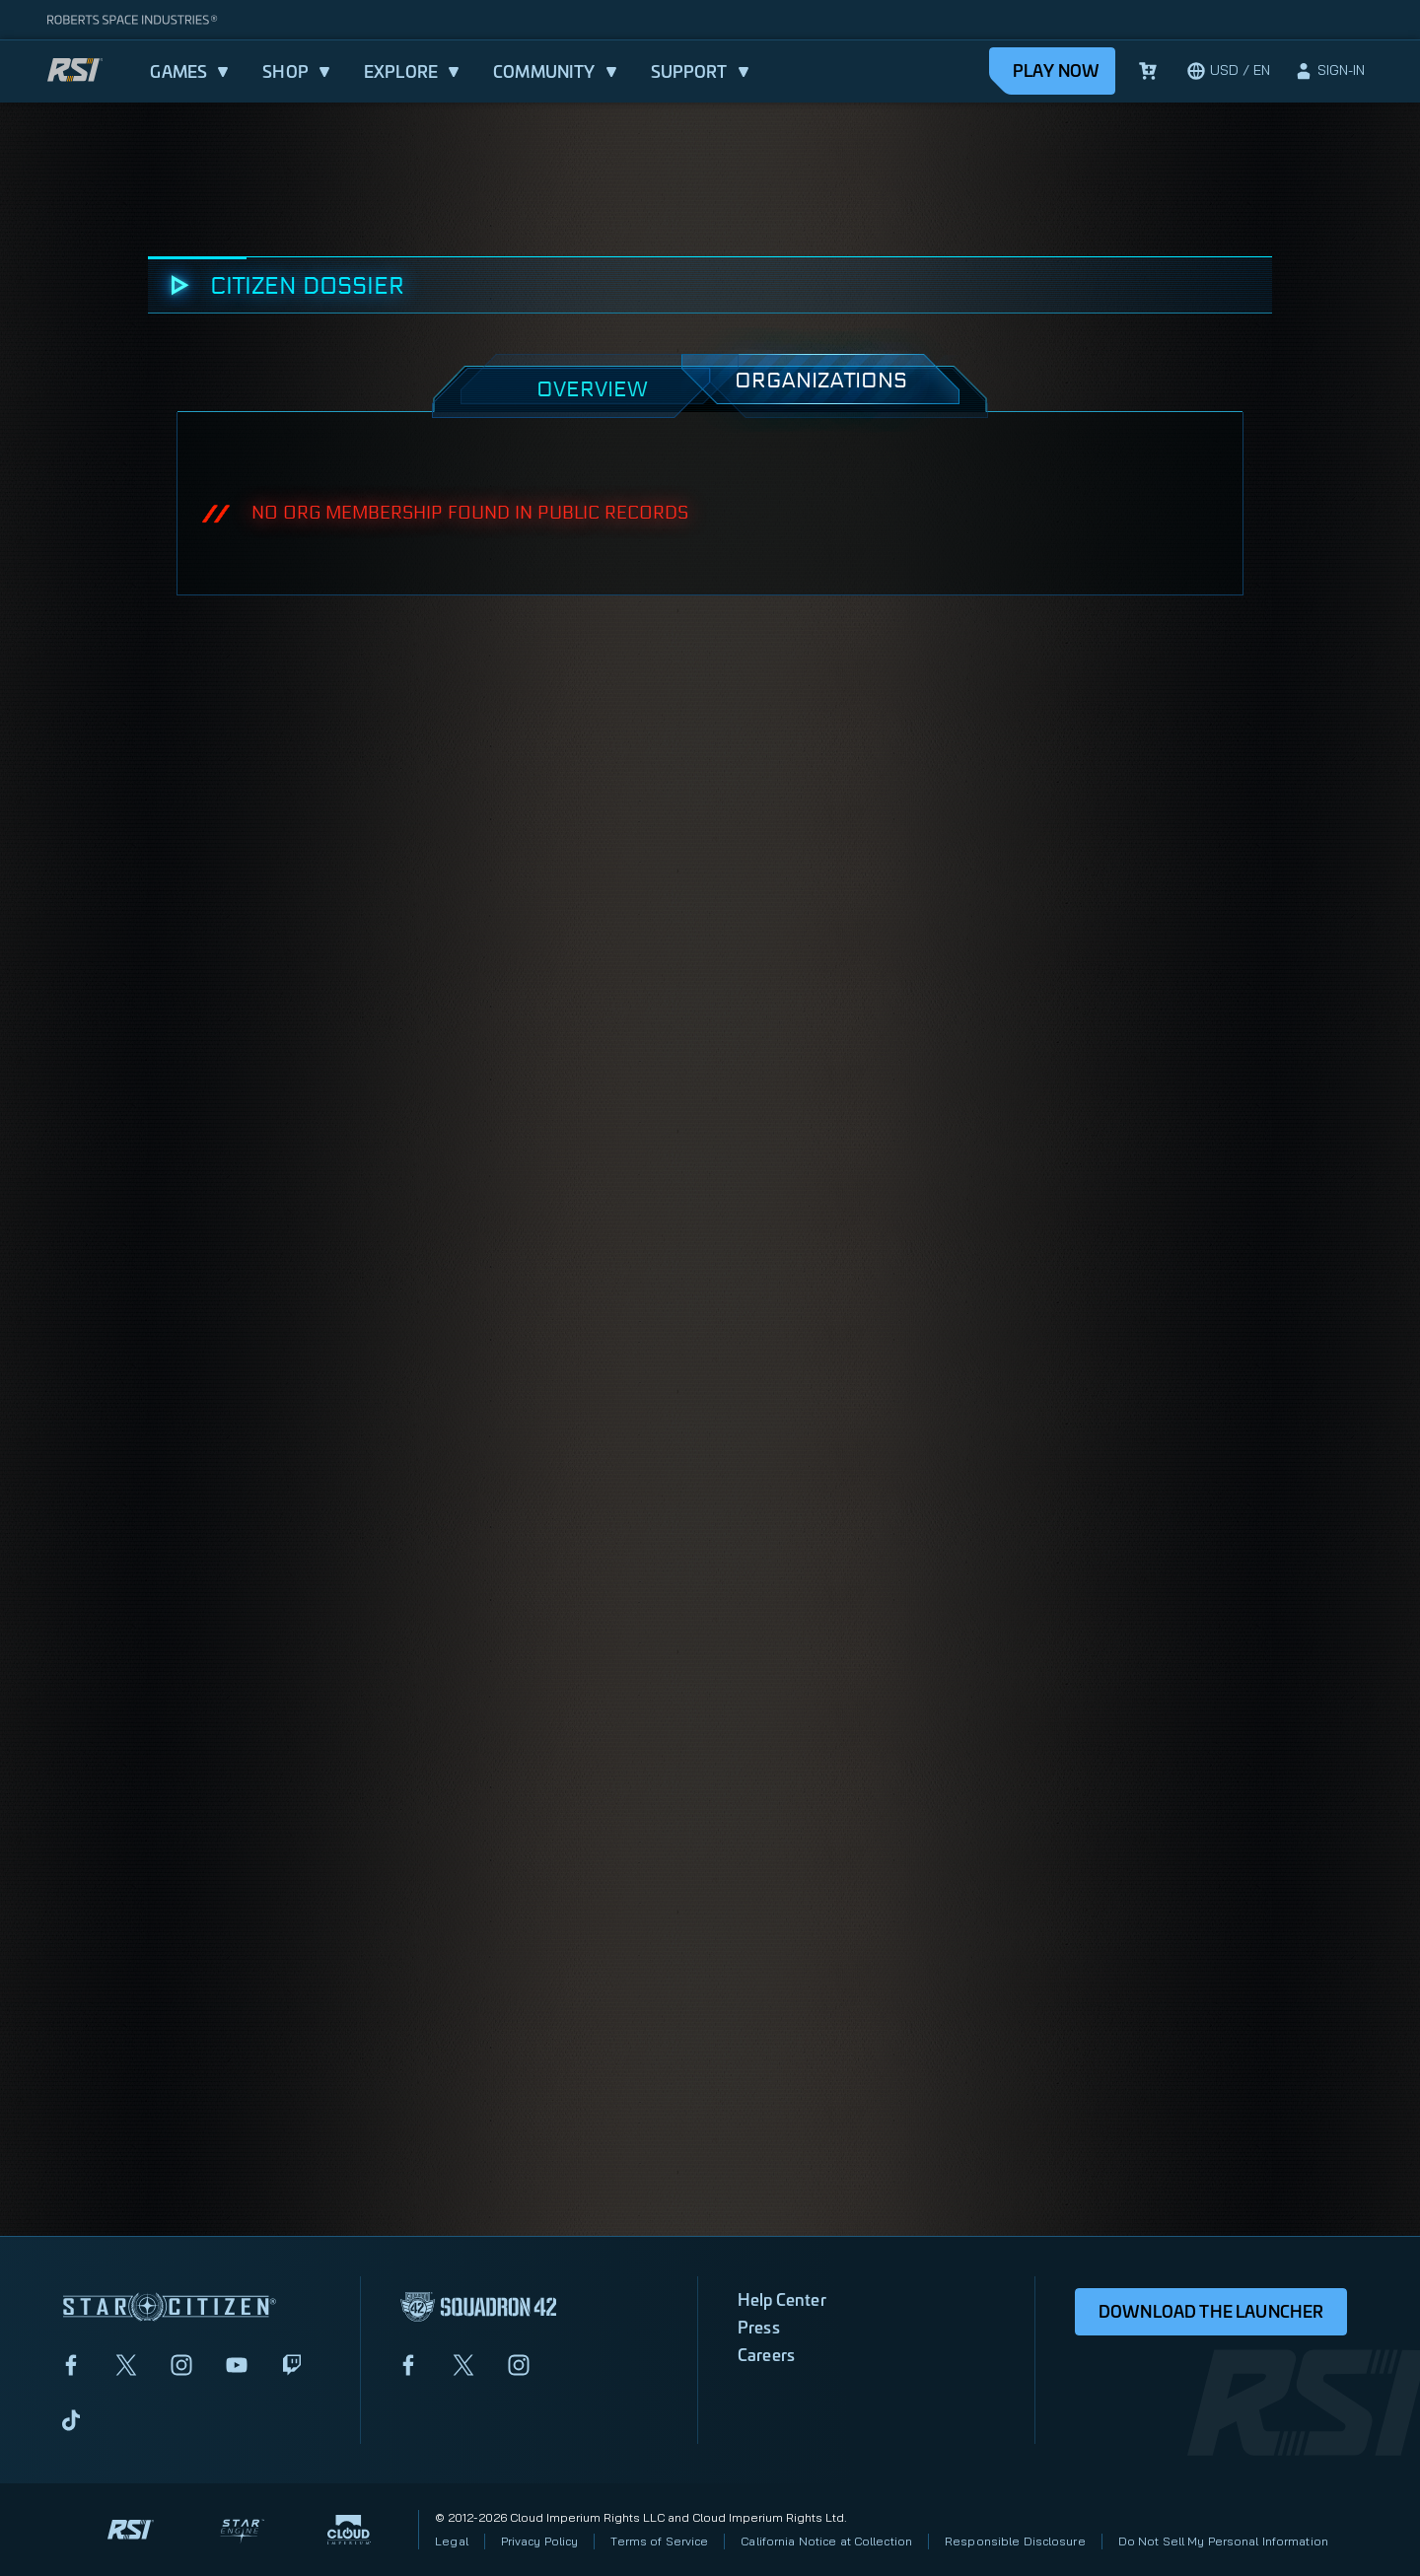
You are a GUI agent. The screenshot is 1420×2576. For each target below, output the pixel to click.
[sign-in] (1329, 71)
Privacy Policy (540, 2541)
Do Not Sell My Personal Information (1223, 2541)
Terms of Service (659, 2541)
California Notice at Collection (826, 2541)
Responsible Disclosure (1015, 2541)
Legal (451, 2541)
